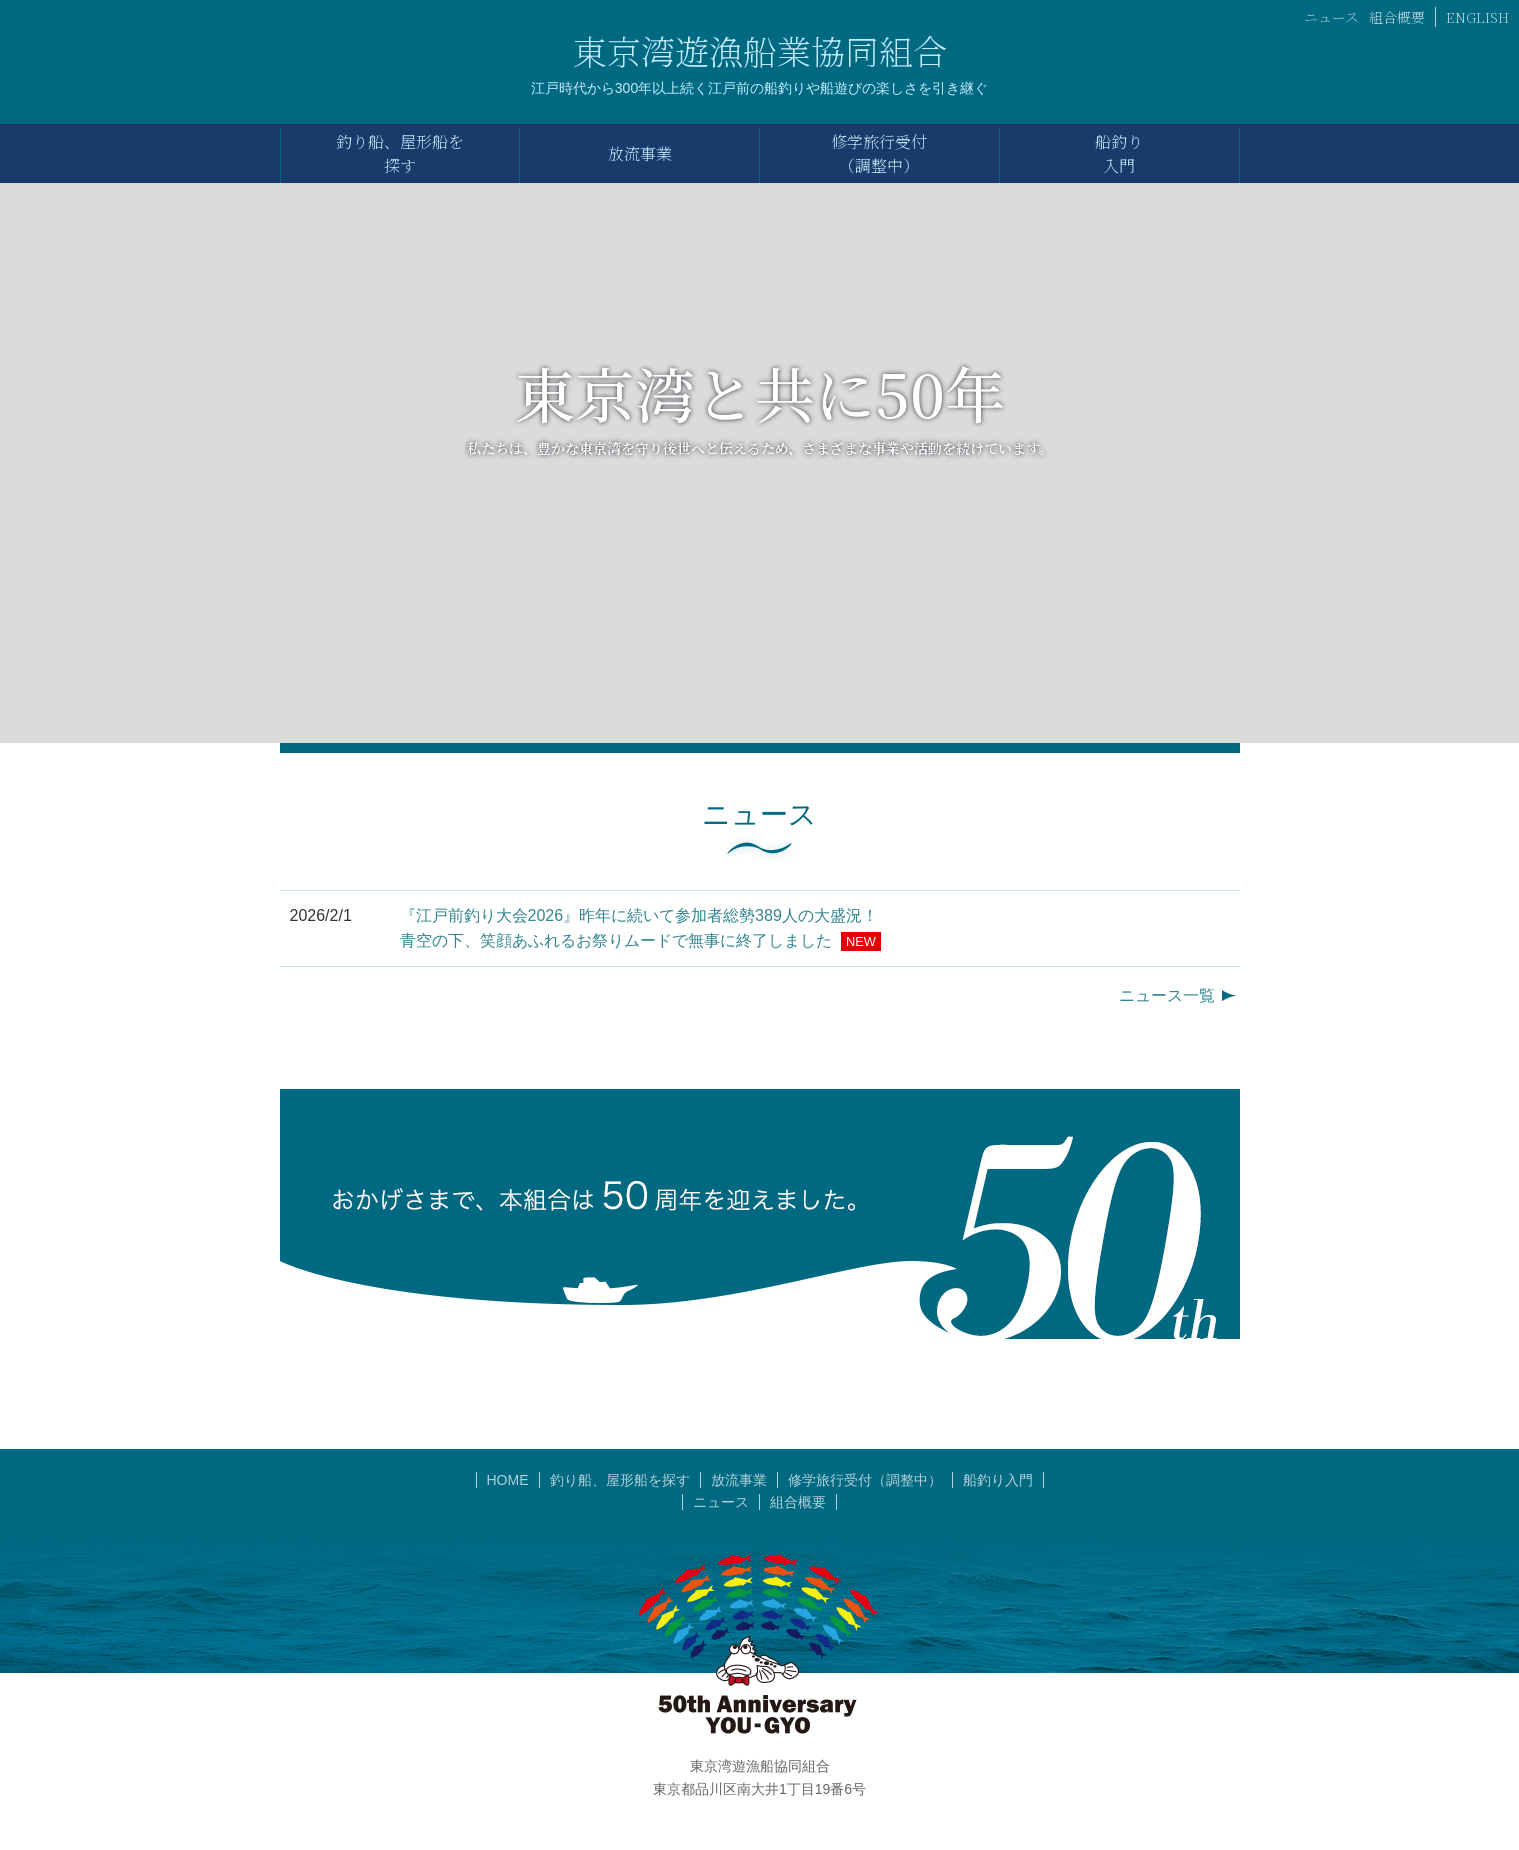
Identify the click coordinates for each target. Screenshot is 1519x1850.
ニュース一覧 (1167, 995)
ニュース (1331, 17)
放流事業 (739, 1480)
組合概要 (1397, 17)
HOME (508, 1480)
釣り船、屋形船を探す (620, 1480)
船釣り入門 (998, 1480)
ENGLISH (1477, 17)
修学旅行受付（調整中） (865, 1480)
